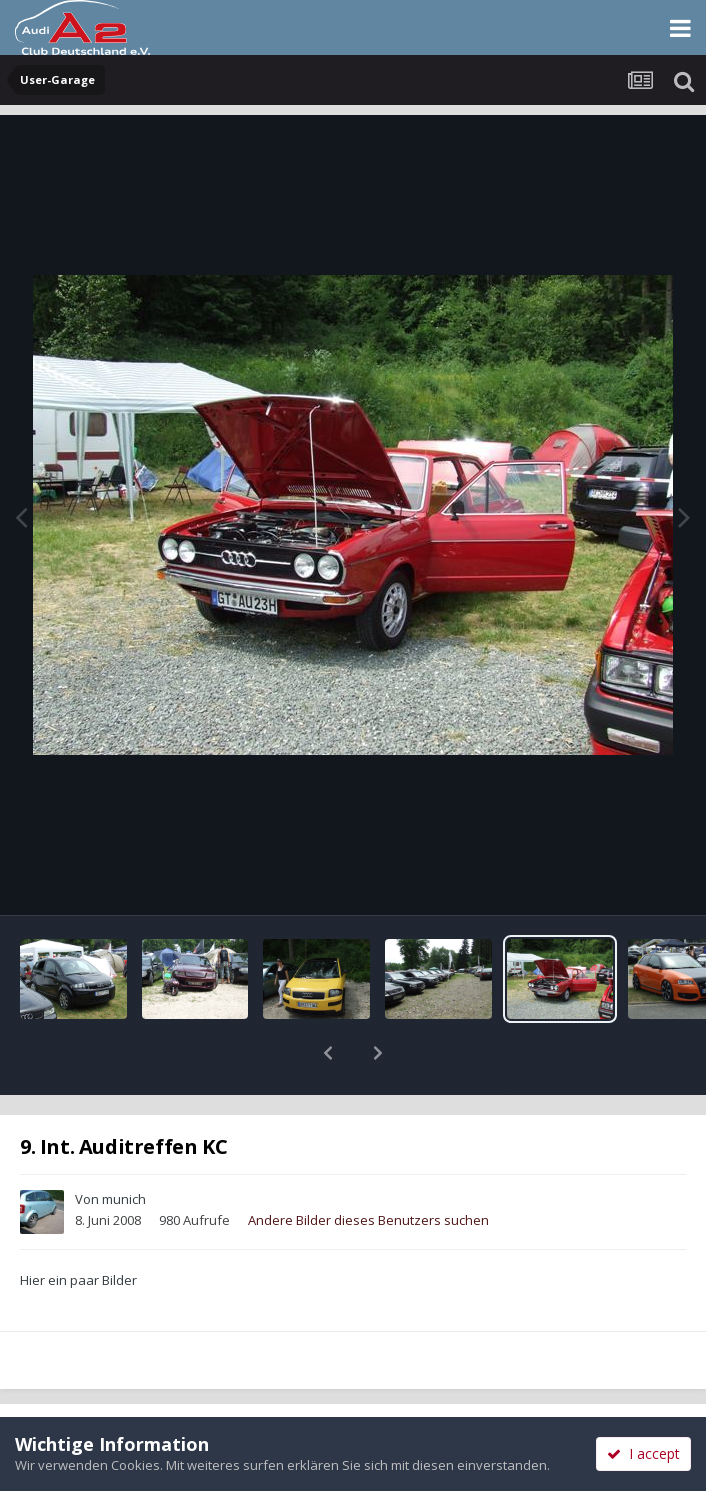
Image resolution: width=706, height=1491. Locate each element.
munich (124, 1147)
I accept (643, 1453)
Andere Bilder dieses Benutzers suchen (368, 1168)
